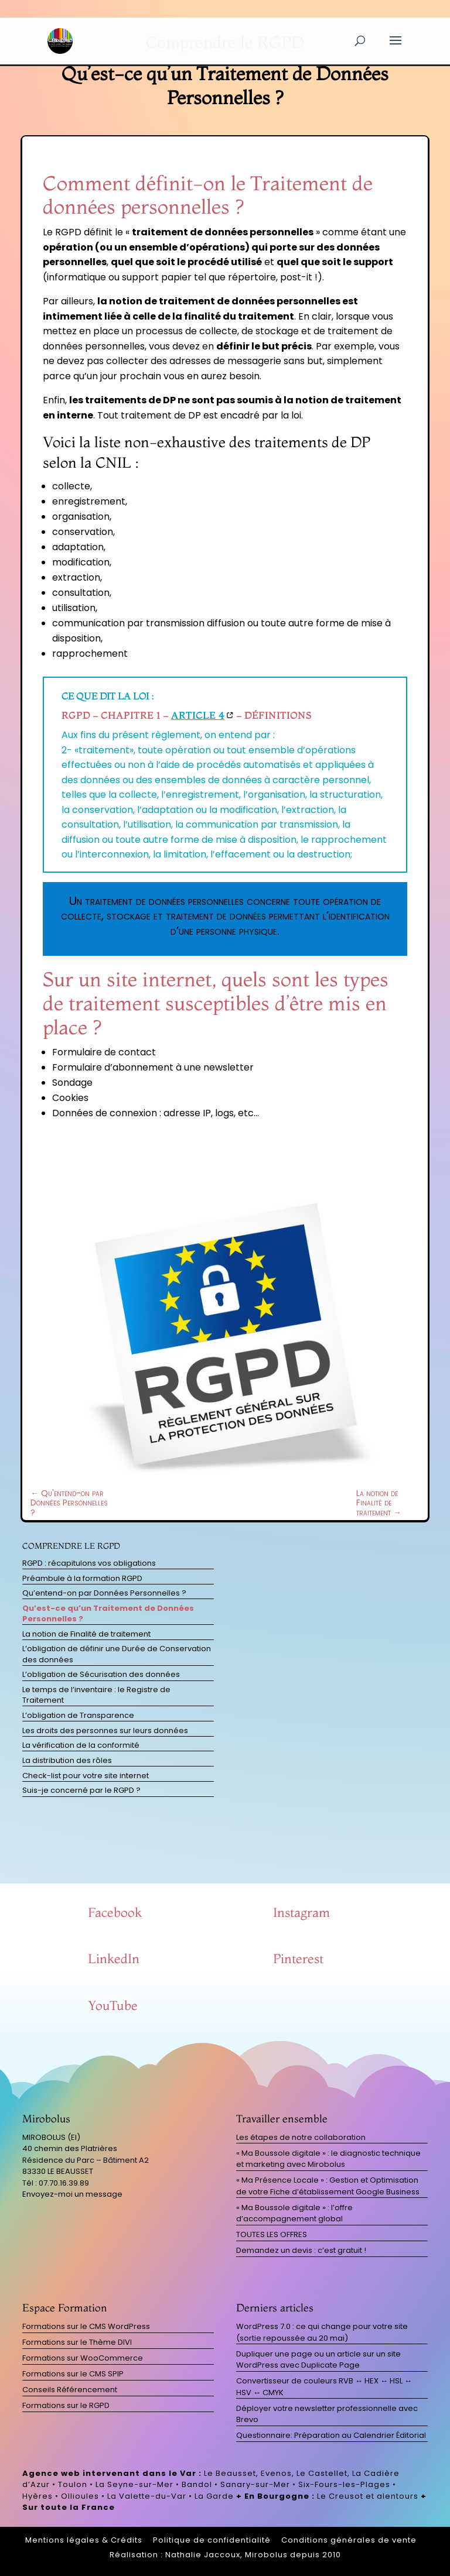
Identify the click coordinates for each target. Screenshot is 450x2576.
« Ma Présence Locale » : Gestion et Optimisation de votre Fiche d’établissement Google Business (328, 2185)
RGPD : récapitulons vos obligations (89, 1563)
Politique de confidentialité (212, 2540)
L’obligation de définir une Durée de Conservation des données (116, 1654)
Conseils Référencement (69, 2389)
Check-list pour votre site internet (85, 1775)
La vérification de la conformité (80, 1745)
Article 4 (197, 715)
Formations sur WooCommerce (82, 2358)
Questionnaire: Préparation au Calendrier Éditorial (331, 2435)
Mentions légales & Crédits (83, 2540)
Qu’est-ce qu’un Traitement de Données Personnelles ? (108, 1613)
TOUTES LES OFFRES (271, 2234)
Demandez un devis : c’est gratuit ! (301, 2250)
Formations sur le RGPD (66, 2405)
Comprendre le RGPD (71, 1546)
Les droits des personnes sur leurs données (105, 1730)
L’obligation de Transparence (78, 1715)
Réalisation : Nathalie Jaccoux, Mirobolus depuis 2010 (225, 2554)
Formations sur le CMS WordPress (86, 2326)
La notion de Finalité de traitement (86, 1633)
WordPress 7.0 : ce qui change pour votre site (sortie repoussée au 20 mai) (322, 2332)
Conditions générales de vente (349, 2540)
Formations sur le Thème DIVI (77, 2342)
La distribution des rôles (67, 1760)
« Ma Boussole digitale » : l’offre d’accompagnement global (294, 2213)
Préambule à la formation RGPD (82, 1578)
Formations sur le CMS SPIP (73, 2373)
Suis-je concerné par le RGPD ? (81, 1790)
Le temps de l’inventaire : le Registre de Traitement (96, 1695)
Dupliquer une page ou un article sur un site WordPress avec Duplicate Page (318, 2359)
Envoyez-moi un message (72, 2194)
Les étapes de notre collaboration (301, 2137)
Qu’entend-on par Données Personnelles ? (104, 1593)
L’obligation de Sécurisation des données (101, 1674)
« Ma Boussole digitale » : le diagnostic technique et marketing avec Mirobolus (328, 2159)
